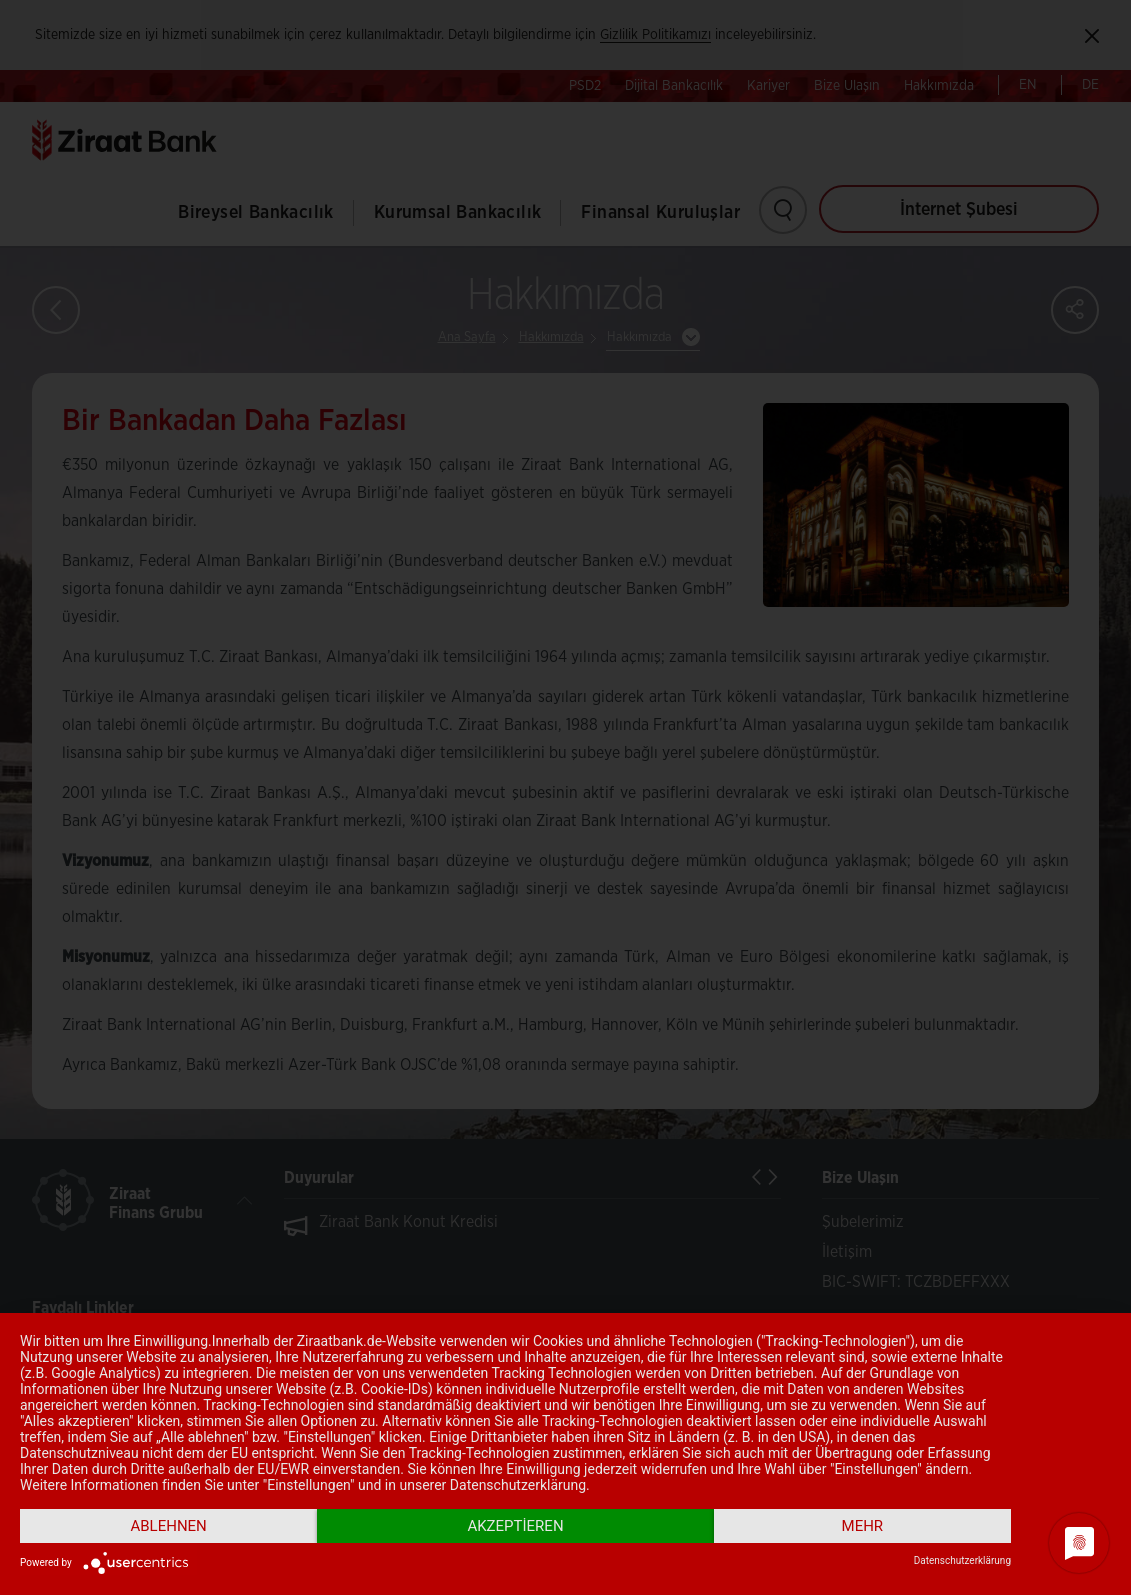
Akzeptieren (515, 1526)
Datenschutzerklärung (962, 1560)
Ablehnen (168, 1526)
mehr (863, 1526)
